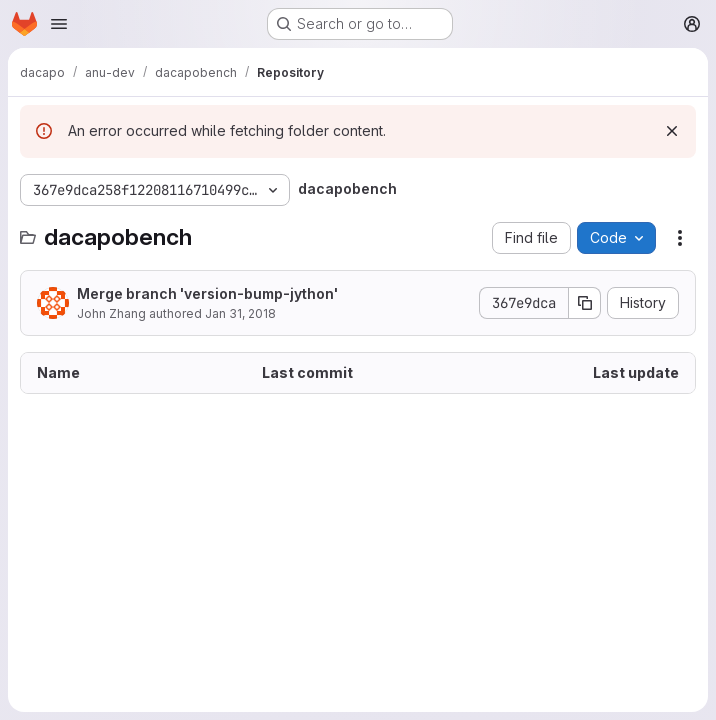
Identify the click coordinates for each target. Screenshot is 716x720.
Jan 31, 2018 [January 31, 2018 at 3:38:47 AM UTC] (240, 313)
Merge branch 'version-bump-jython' (207, 293)
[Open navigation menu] (59, 24)
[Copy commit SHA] (585, 303)
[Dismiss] (672, 131)
